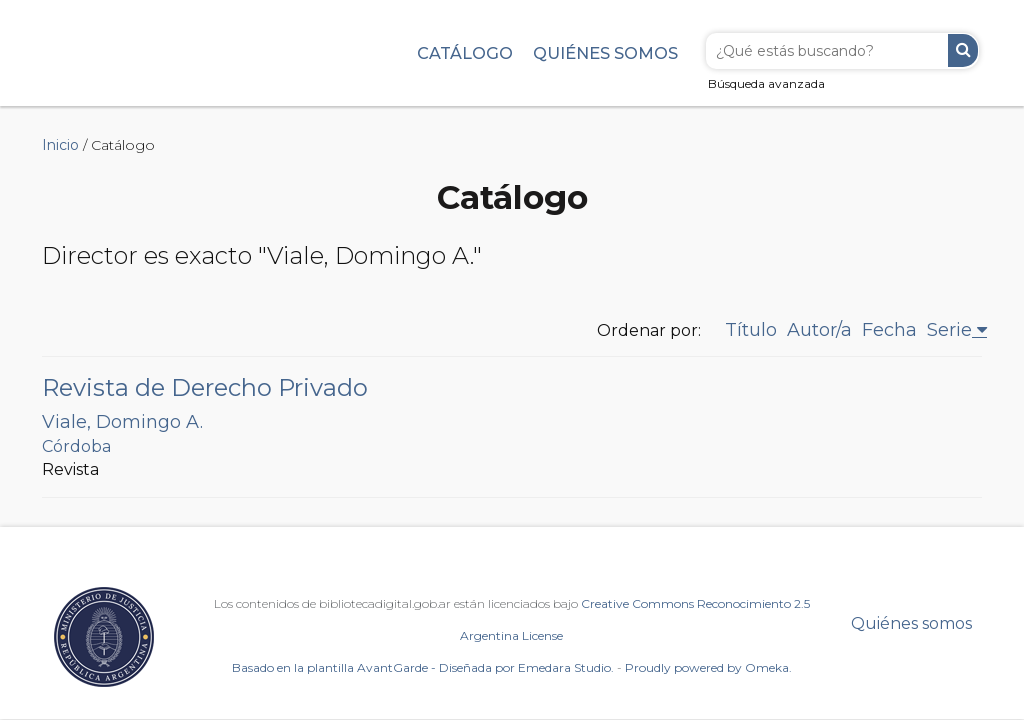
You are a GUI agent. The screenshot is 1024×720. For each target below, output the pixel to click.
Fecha (889, 330)
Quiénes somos (605, 53)
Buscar (963, 50)
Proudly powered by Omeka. (708, 667)
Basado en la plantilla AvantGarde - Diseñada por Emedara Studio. (423, 667)
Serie (949, 330)
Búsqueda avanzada (766, 83)
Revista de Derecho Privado (205, 387)
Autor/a (819, 330)
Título (751, 330)
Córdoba (76, 446)
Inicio (60, 145)
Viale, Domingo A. (122, 422)
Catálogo (465, 53)
